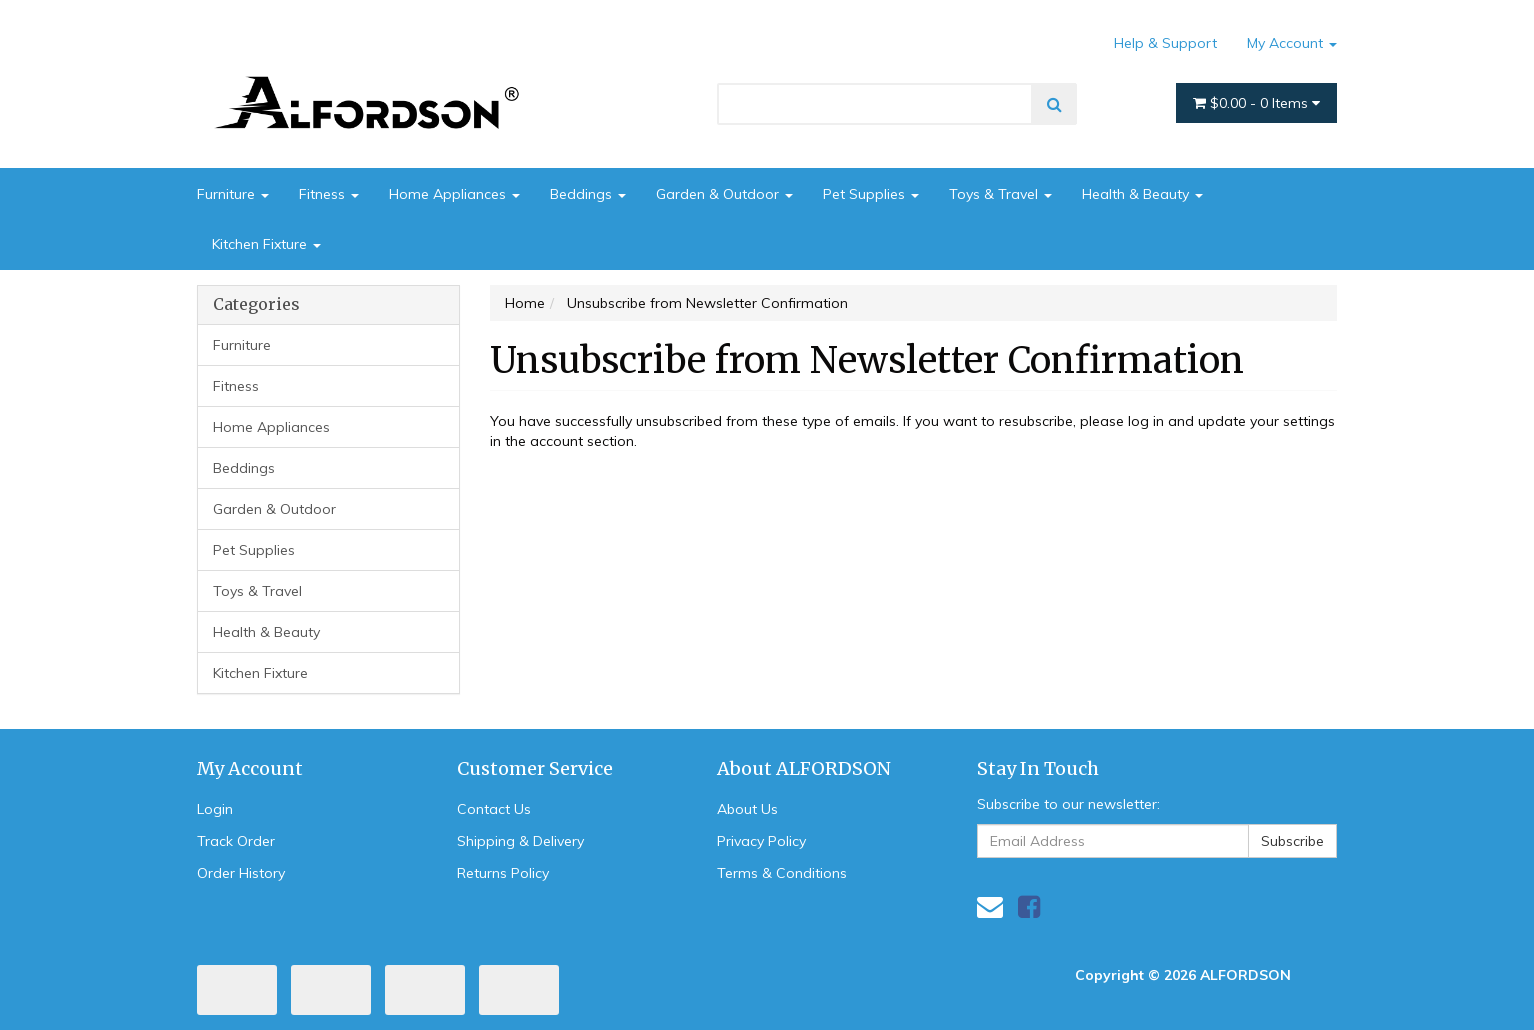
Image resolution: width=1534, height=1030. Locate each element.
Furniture (233, 194)
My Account (1292, 43)
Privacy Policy (761, 841)
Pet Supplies (871, 194)
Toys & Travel (1000, 194)
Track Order (236, 841)
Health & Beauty (1142, 194)
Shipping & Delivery (520, 841)
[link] (1029, 906)
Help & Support (1165, 43)
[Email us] (990, 906)
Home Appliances (454, 194)
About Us (747, 809)
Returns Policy (503, 873)
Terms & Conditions (782, 873)
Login (215, 809)
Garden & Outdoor (724, 194)
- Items (1256, 103)
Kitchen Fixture (266, 244)
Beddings (588, 194)
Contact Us (494, 809)
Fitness (329, 194)
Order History (241, 873)
